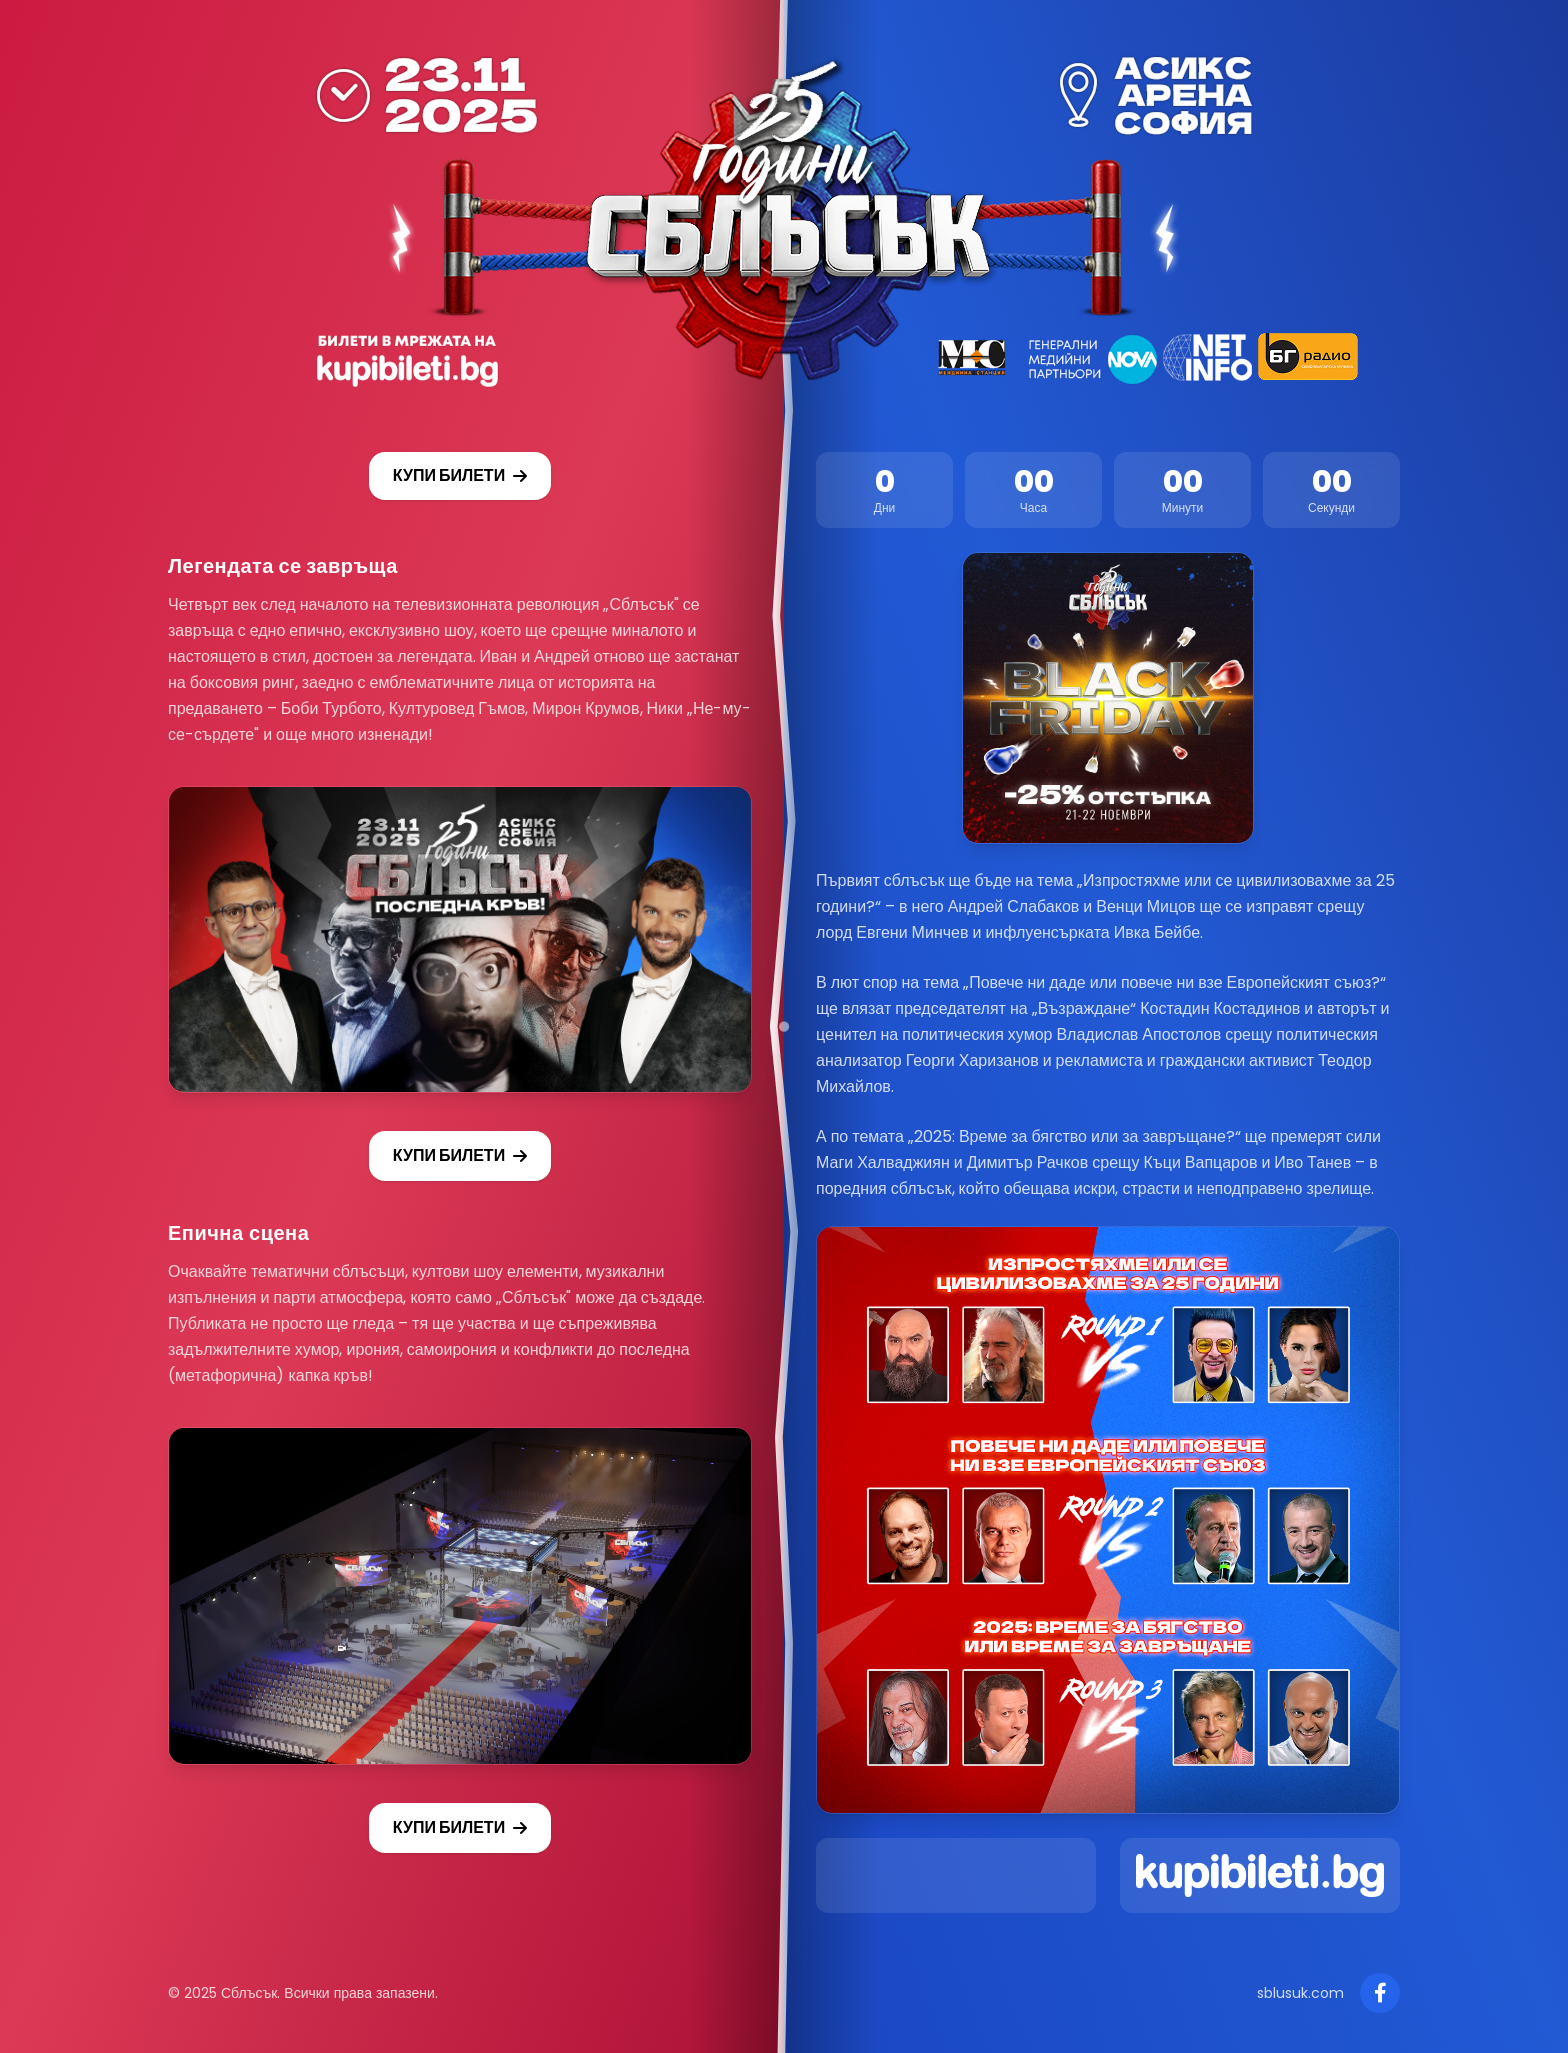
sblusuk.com (1300, 1993)
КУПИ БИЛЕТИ (460, 475)
